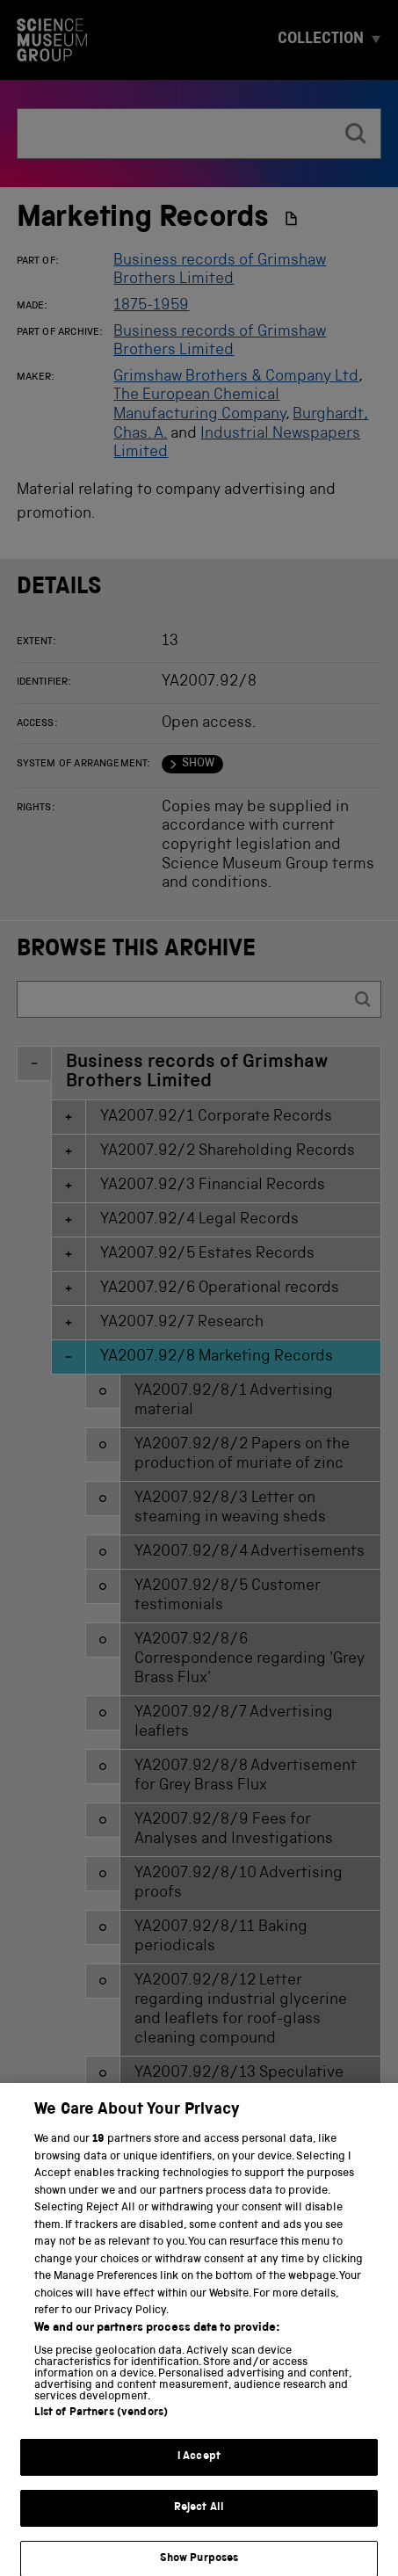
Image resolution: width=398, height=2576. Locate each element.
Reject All (199, 2523)
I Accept (199, 2472)
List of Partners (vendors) (101, 2429)
